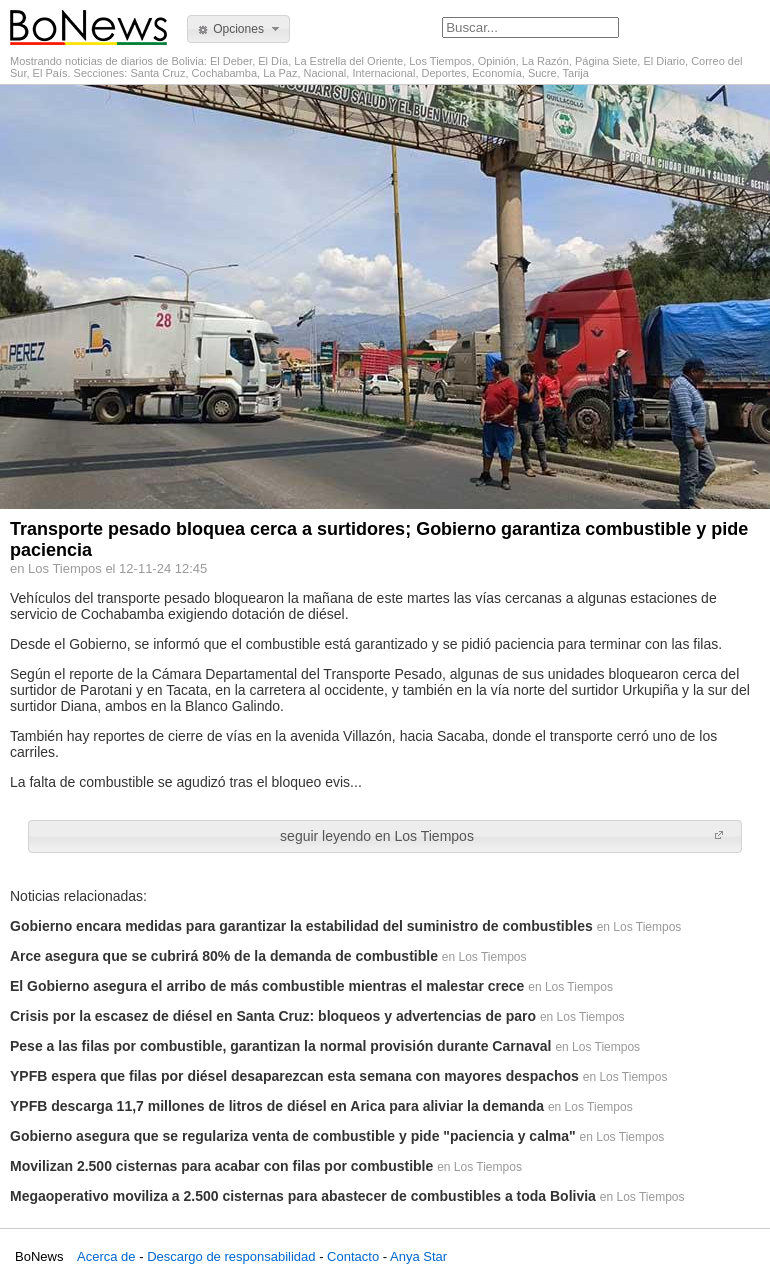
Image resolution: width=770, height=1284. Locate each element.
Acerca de (106, 1256)
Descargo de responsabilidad (231, 1256)
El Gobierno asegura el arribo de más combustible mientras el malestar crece (267, 986)
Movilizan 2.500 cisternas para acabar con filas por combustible (221, 1166)
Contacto (353, 1256)
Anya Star (418, 1256)
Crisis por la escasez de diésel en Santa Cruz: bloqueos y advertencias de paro (273, 1016)
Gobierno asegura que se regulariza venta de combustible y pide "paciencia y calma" (293, 1136)
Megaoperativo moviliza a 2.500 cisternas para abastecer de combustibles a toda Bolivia (303, 1196)
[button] (238, 29)
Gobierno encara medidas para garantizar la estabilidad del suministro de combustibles (301, 926)
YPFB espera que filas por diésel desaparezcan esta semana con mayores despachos (294, 1076)
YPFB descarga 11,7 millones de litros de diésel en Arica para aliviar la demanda (277, 1106)
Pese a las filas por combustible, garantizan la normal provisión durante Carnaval (281, 1046)
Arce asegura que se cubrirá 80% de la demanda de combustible (224, 956)
